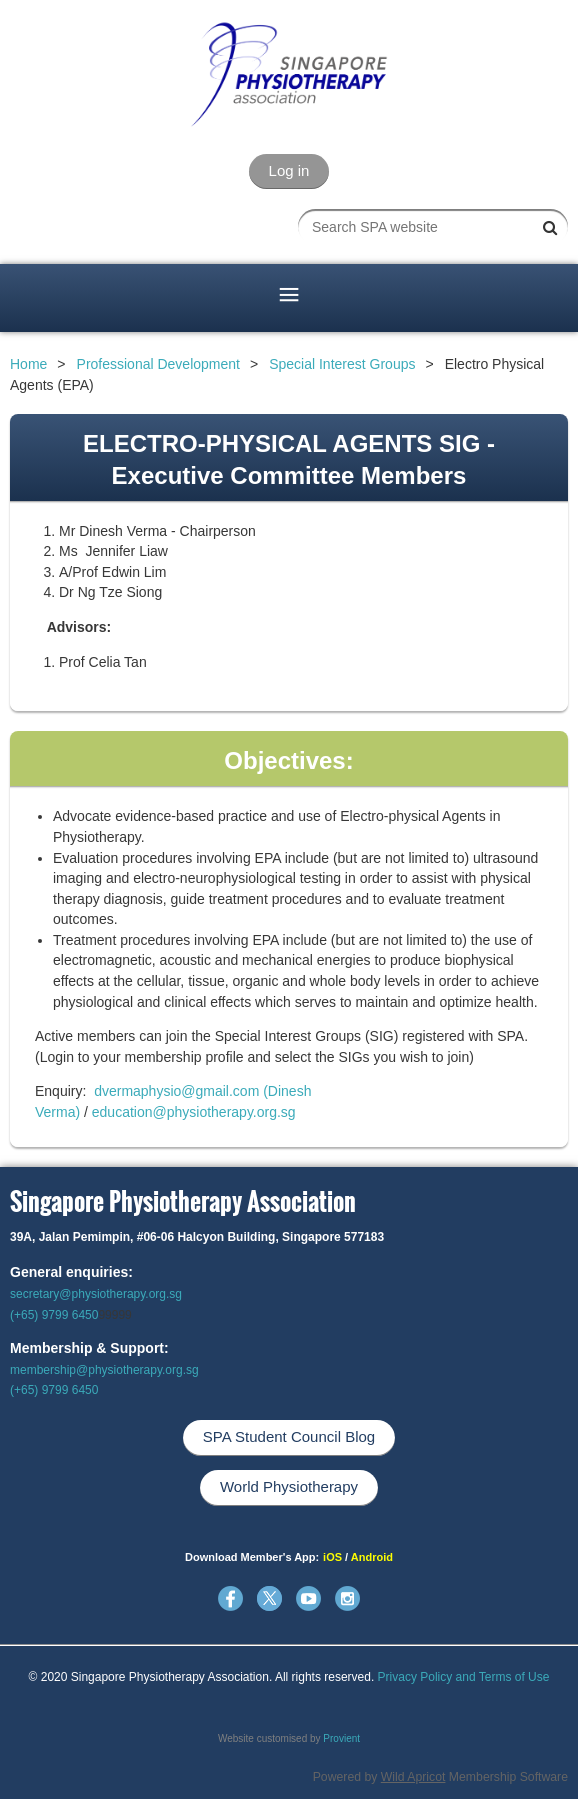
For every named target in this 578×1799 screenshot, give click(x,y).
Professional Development (158, 364)
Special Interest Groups (342, 364)
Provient (341, 1738)
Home (28, 364)
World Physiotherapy (289, 1486)
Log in (289, 170)
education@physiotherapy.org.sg (194, 1112)
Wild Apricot (413, 1777)
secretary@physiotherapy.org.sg (96, 1294)
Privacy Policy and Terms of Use (464, 1677)
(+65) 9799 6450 (54, 1315)
